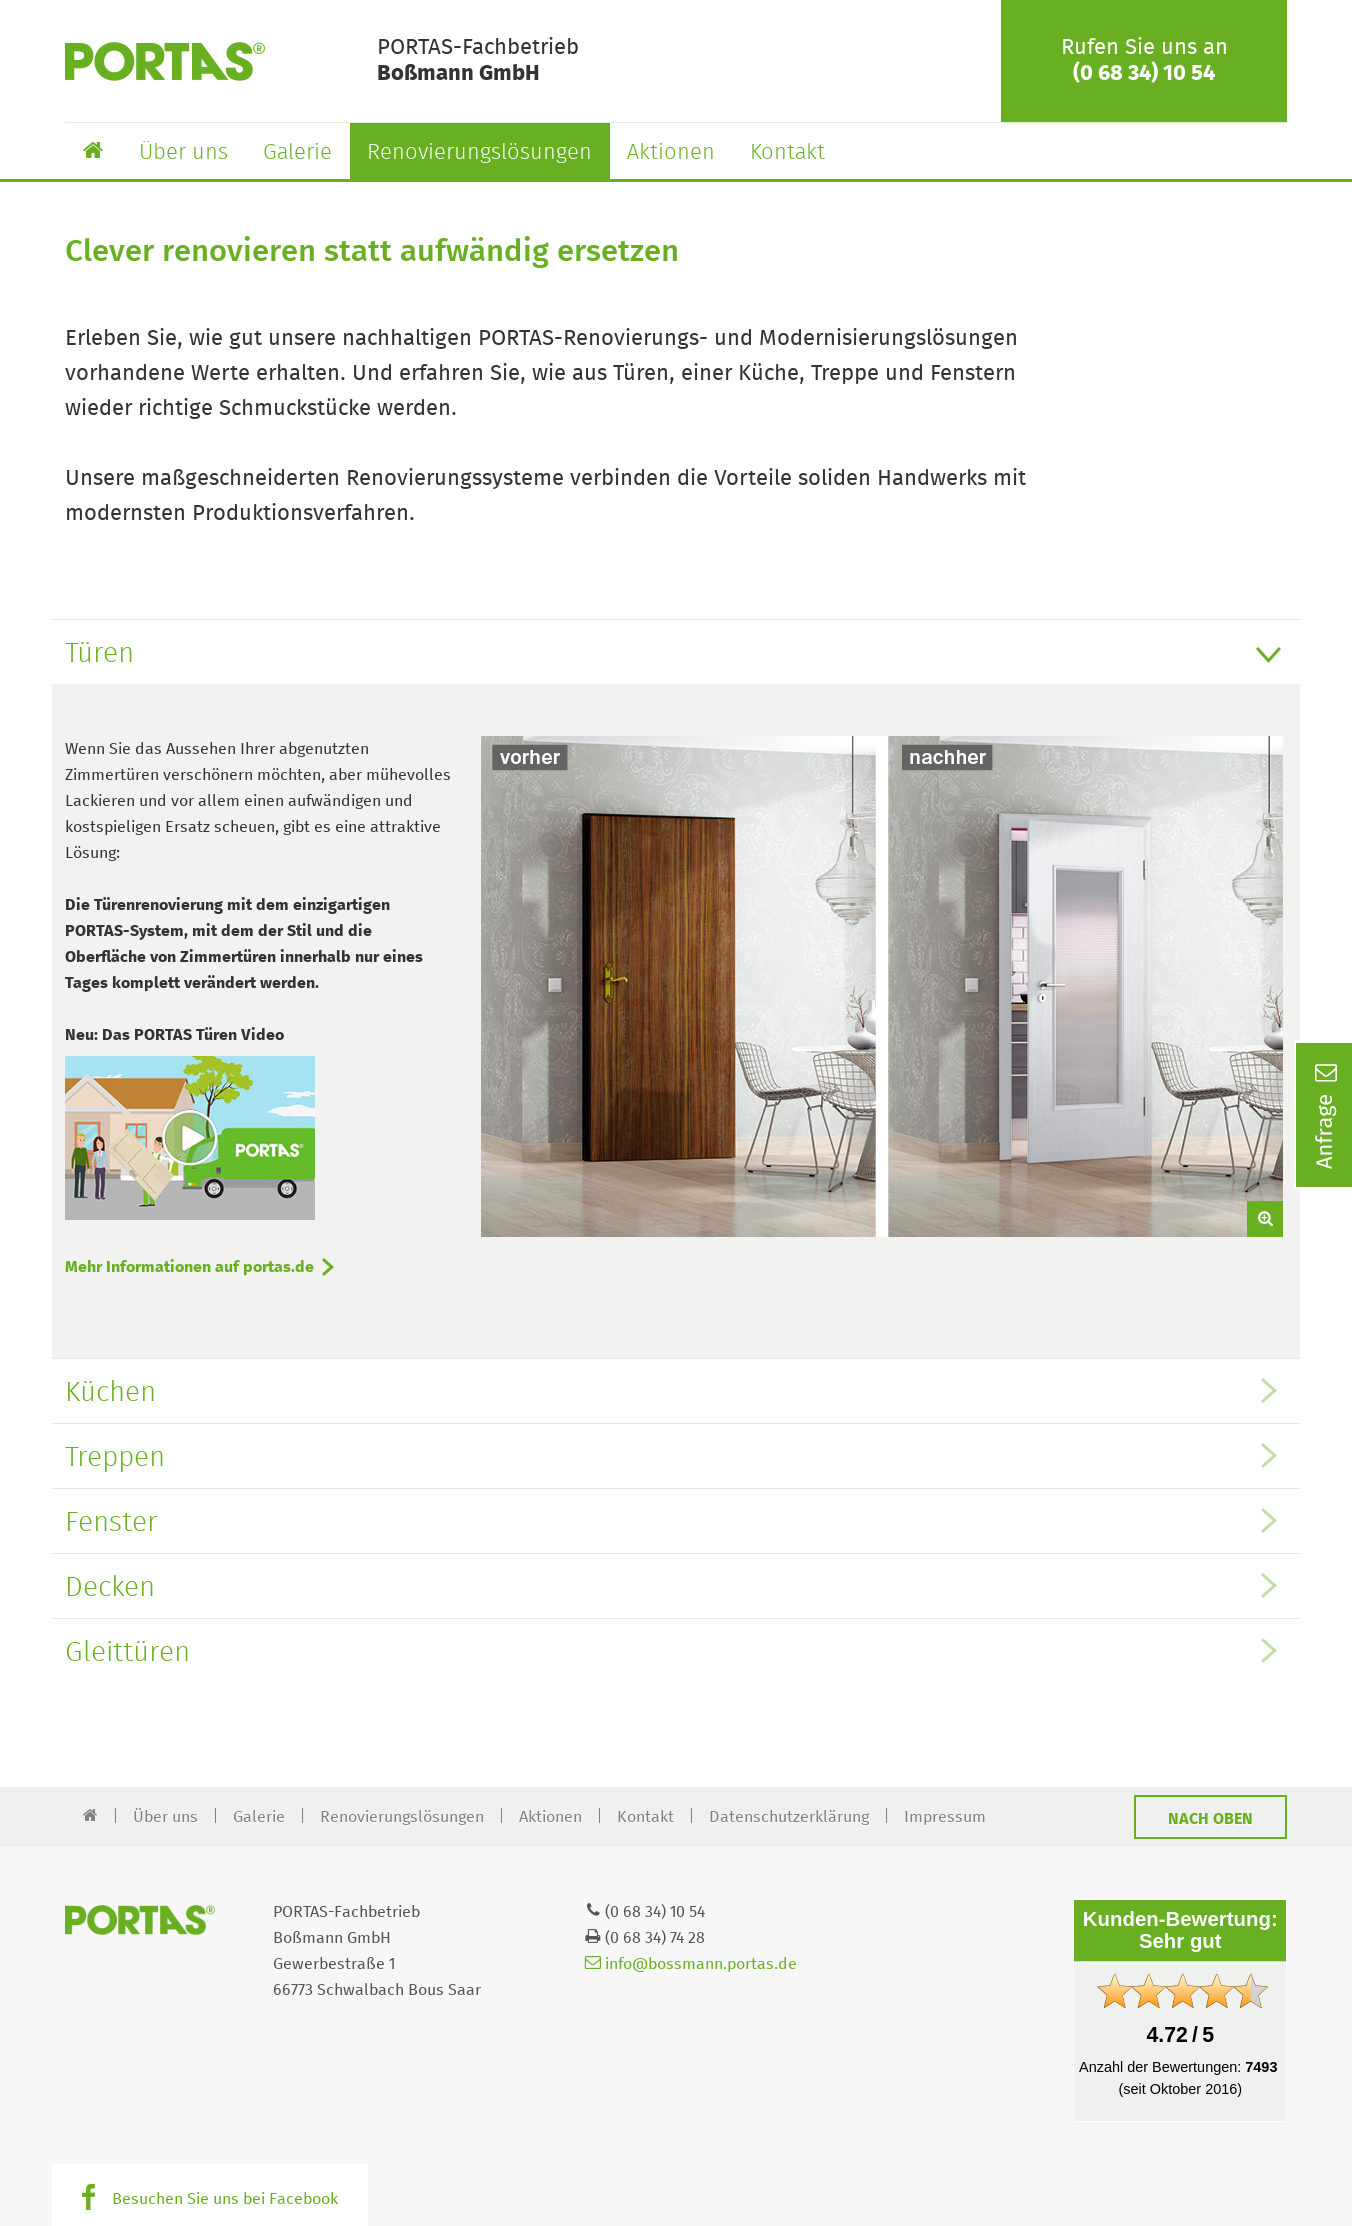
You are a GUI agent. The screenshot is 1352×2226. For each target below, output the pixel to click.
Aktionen (671, 153)
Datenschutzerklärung (789, 1817)
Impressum (945, 1817)
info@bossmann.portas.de (691, 1964)
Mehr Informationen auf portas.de (189, 1267)
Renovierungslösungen (479, 153)
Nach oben (1210, 1819)
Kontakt (787, 153)
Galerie (297, 153)
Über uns (183, 153)
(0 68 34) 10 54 (1144, 74)
